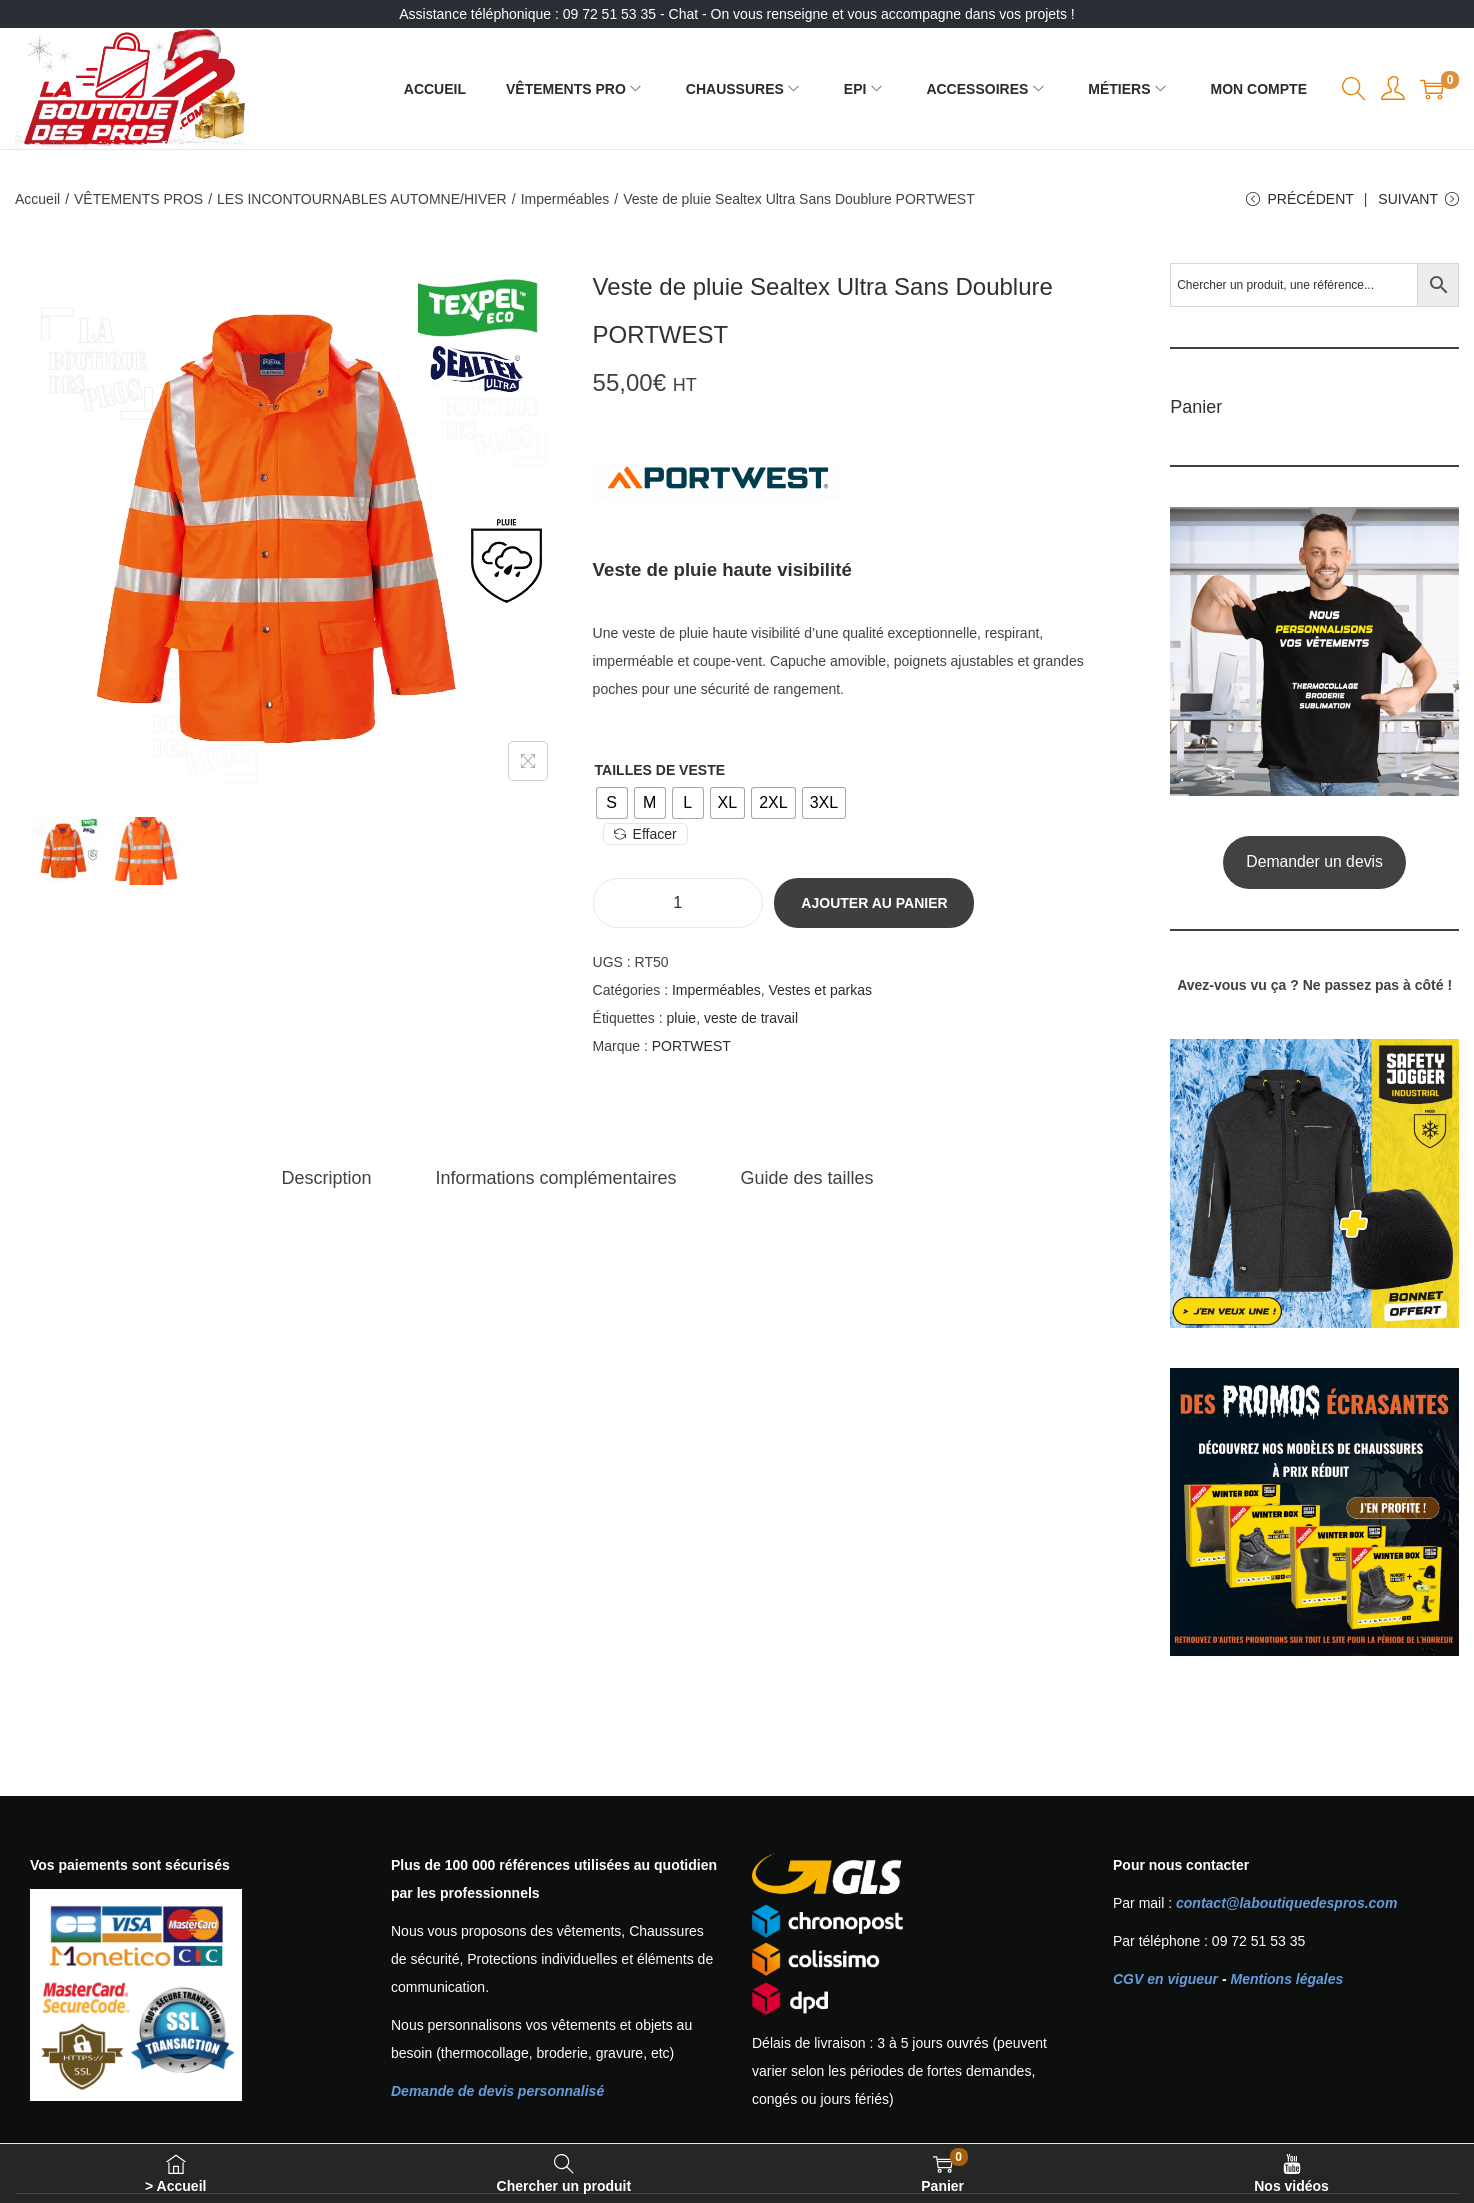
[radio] (612, 803)
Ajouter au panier (874, 903)
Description (327, 1178)
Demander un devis (1314, 861)
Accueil (37, 199)
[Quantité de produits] (678, 903)
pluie (682, 1018)
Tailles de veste (660, 770)
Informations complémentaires (556, 1178)
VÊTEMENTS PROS (138, 199)
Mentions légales (1286, 1979)
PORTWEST (691, 1046)
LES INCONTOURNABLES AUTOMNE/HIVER (362, 199)
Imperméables (565, 199)
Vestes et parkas (820, 990)
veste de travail (751, 1018)
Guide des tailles (807, 1178)
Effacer (645, 834)
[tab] (327, 1178)
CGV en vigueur (1165, 1979)
